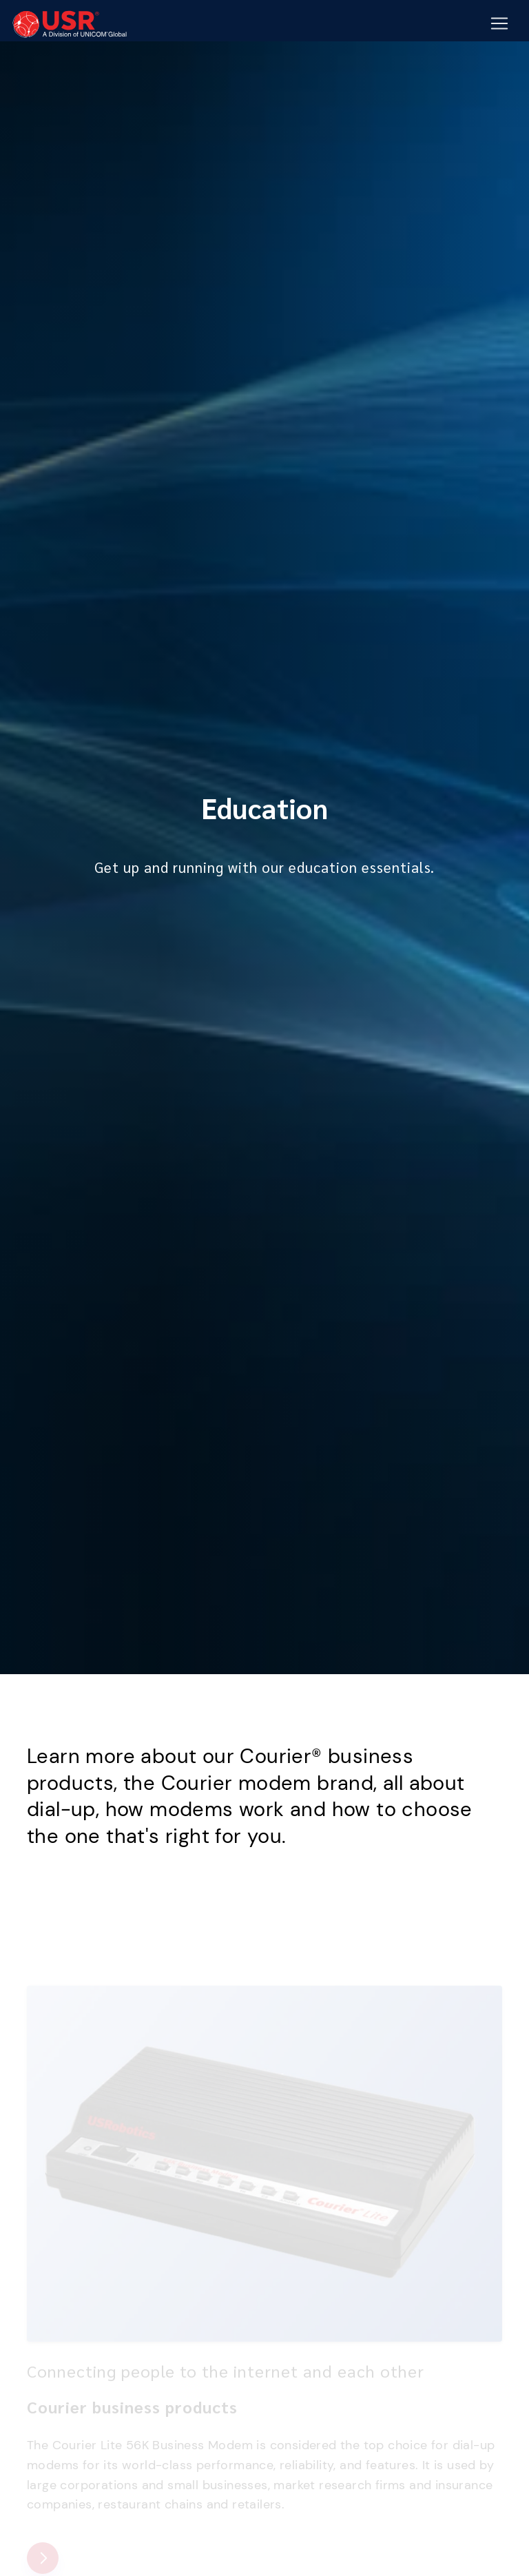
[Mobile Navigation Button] (499, 24)
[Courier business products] (43, 2558)
